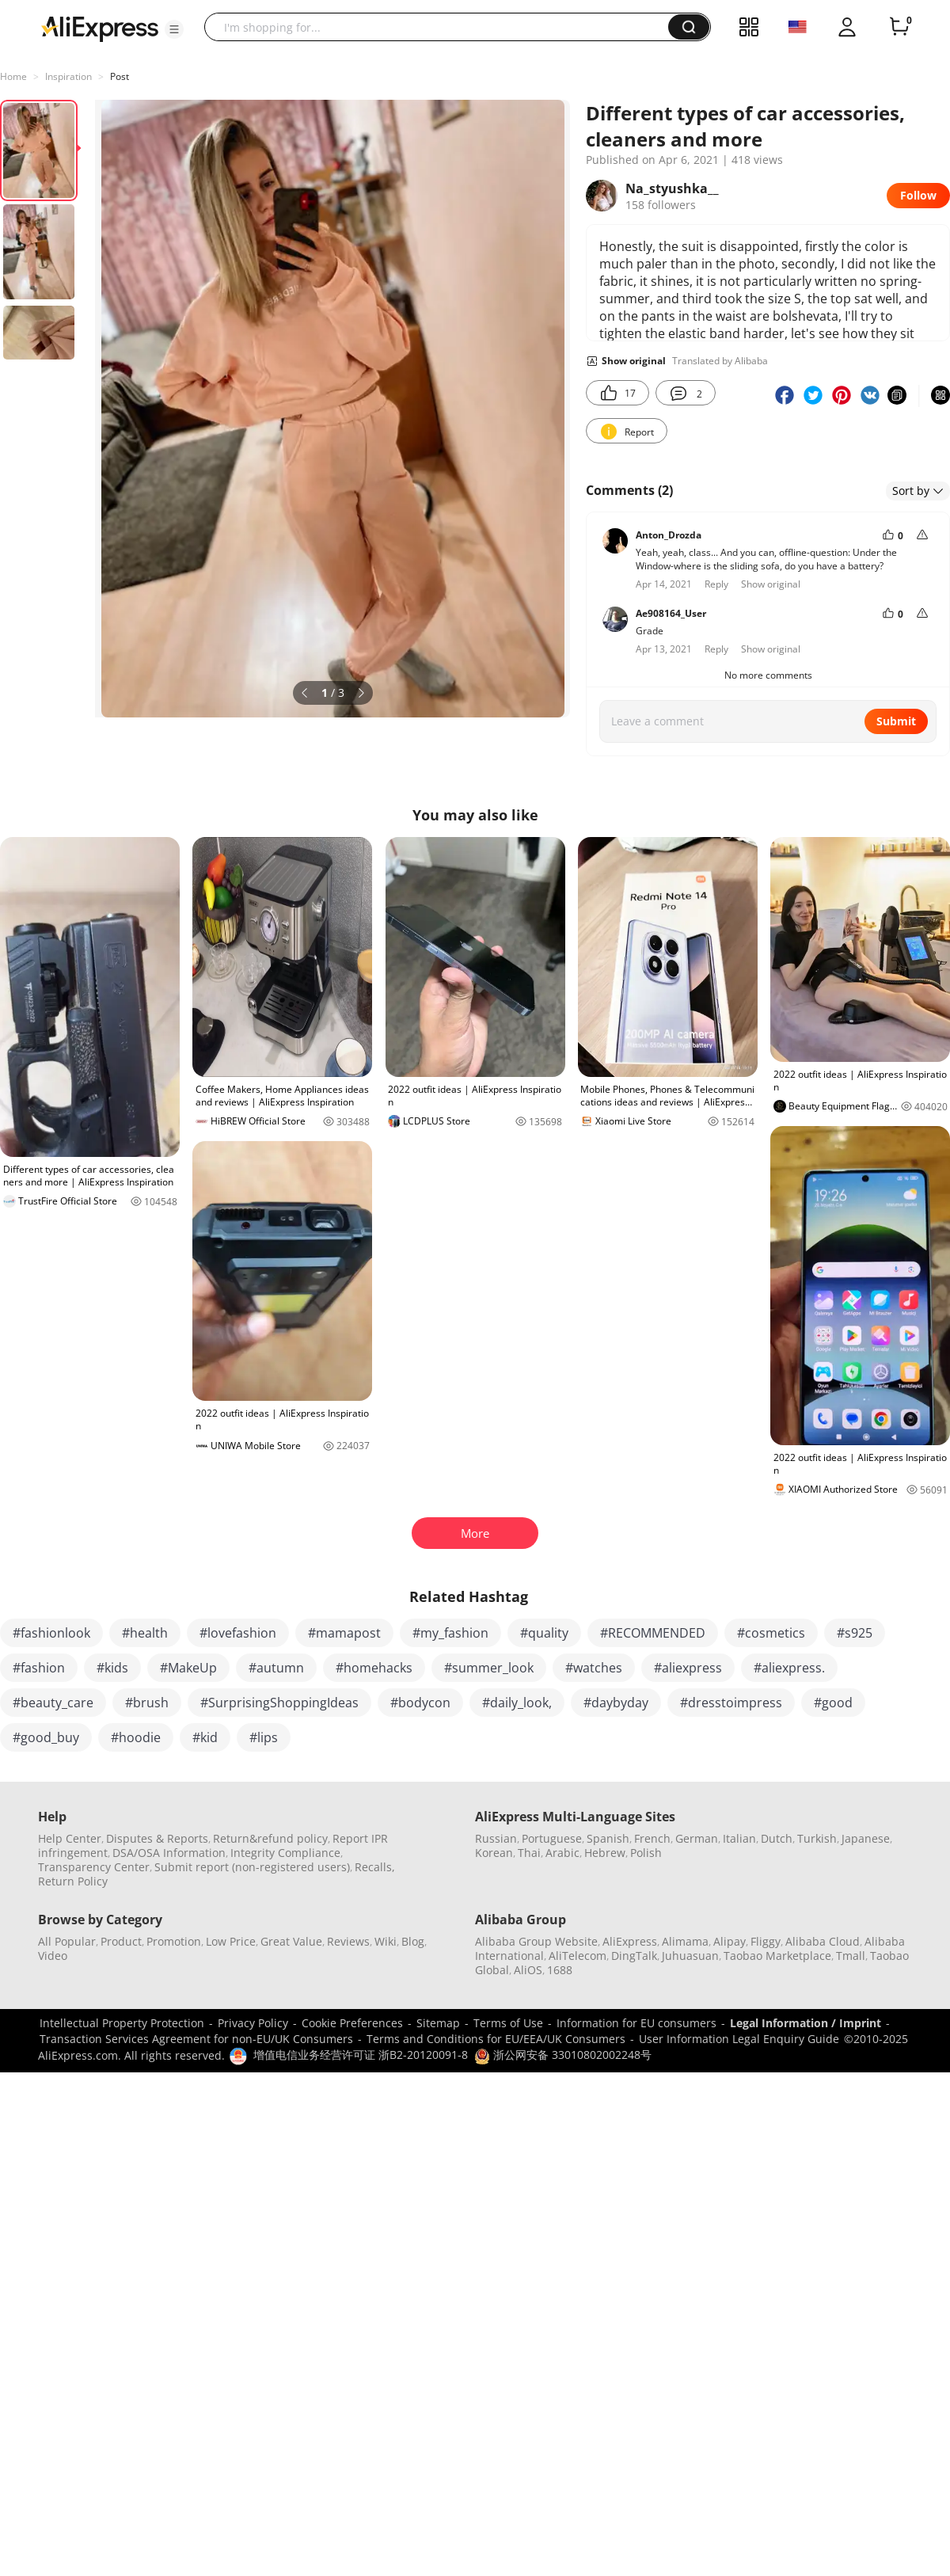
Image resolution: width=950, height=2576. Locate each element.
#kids (112, 1667)
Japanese (866, 1838)
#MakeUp (188, 1667)
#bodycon (420, 1702)
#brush (147, 1702)
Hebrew (604, 1852)
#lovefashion (238, 1633)
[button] (174, 29)
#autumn (276, 1667)
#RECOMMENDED (652, 1633)
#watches (593, 1667)
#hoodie (136, 1737)
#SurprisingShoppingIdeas (279, 1702)
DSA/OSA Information (169, 1852)
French (652, 1838)
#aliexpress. (789, 1667)
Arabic (562, 1852)
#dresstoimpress (731, 1702)
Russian (496, 1838)
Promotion (173, 1941)
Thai (529, 1852)
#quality (544, 1633)
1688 (559, 1969)
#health (145, 1633)
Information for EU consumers (636, 2022)
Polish (646, 1852)
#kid (205, 1737)
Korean (494, 1852)
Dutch (776, 1838)
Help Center (69, 1838)
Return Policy (73, 1881)
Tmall (850, 1955)
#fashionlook (51, 1633)
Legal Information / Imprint (805, 2022)
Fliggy (765, 1941)
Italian (739, 1838)
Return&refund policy (270, 1838)
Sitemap (438, 2022)
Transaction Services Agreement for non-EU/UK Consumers (196, 2038)
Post (119, 76)
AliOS (528, 1969)
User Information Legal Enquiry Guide (739, 2038)
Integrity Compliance (285, 1852)
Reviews (348, 1941)
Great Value (291, 1941)
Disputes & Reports (157, 1838)
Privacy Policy (253, 2022)
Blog (412, 1941)
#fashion (39, 1667)
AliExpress (629, 1941)
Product (121, 1941)
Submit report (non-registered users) (252, 1866)
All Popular (67, 1941)
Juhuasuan (690, 1955)
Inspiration (68, 76)
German (696, 1838)
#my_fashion (450, 1633)
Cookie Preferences (352, 2022)
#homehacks (374, 1667)
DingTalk (634, 1955)
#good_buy (46, 1737)
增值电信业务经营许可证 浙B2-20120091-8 (360, 2054)
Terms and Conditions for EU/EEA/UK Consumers (496, 2038)
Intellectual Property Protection (122, 2022)
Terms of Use (508, 2022)
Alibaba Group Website (536, 1941)
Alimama (685, 1941)
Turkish (817, 1838)
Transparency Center (94, 1866)
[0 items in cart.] (899, 27)
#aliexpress (688, 1667)
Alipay (729, 1941)
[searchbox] (442, 26)
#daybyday (615, 1702)
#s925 (854, 1633)
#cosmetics (771, 1633)
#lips (263, 1737)
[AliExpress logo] (100, 28)
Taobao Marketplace (777, 1955)
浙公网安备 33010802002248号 (563, 2054)
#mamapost (344, 1633)
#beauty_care (53, 1702)
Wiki (385, 1941)
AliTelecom (577, 1955)
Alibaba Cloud (822, 1941)
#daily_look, (517, 1702)
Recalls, (375, 1866)
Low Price (231, 1941)
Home (13, 76)
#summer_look (489, 1667)
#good (833, 1702)
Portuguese (552, 1838)
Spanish (608, 1838)
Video (52, 1955)
